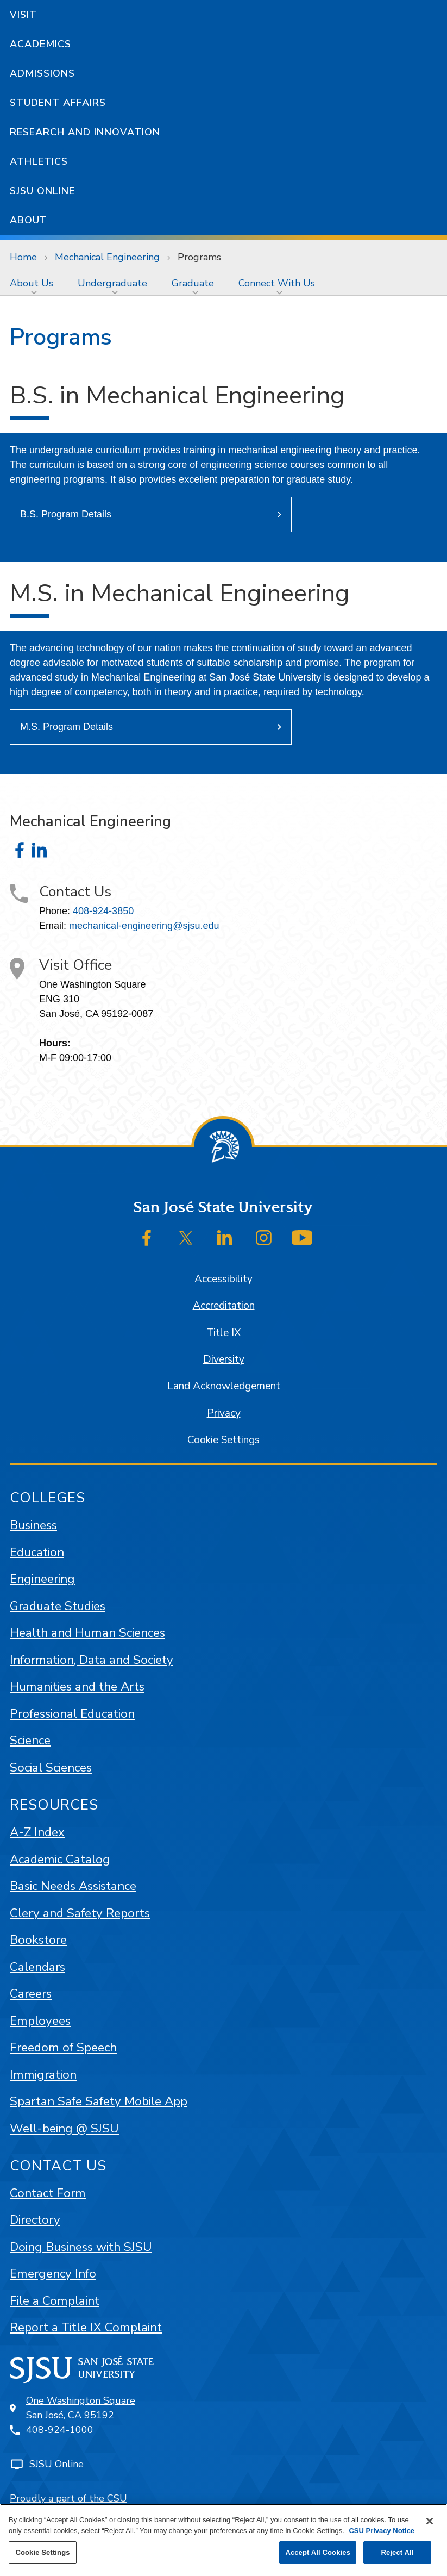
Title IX (223, 1333)
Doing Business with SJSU (81, 2246)
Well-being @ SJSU (64, 2128)
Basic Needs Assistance (73, 1886)
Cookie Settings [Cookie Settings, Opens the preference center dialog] (42, 2552)
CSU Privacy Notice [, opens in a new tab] (381, 2531)
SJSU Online (42, 190)
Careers (31, 1993)
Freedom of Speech (63, 2047)
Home (23, 257)
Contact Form (48, 2193)
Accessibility (223, 1279)
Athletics (39, 161)
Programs (199, 257)
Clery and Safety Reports (80, 1913)
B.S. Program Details (65, 514)
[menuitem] (34, 283)
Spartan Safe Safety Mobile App (98, 2101)
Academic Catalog (60, 1859)
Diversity (223, 1359)
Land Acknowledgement (223, 1386)
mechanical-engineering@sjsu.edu (144, 925)
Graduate (193, 283)
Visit (23, 14)
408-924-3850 (103, 911)
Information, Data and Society (91, 1659)
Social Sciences (51, 1767)
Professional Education (72, 1713)
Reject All (397, 2552)
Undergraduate (112, 283)
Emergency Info (53, 2273)
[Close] (430, 2521)
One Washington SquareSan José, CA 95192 (80, 2408)
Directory (35, 2219)
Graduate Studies (57, 1606)
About (28, 220)
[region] (223, 2540)
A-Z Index (37, 1832)
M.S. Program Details (66, 726)
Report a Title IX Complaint (86, 2327)
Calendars (37, 1966)
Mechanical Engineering (107, 257)
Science (30, 1740)
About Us (31, 283)
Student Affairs (58, 102)
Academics (40, 44)
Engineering (42, 1578)
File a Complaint (54, 2300)
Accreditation (224, 1306)
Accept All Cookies (317, 2552)
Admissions (42, 73)
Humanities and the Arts (77, 1686)
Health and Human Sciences (87, 1632)
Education (37, 1552)
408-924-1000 (59, 2429)
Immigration (43, 2074)
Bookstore (38, 1939)
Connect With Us (276, 283)
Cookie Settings (223, 1440)
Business (33, 1525)
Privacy (224, 1413)
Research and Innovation (85, 132)
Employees (40, 2020)
